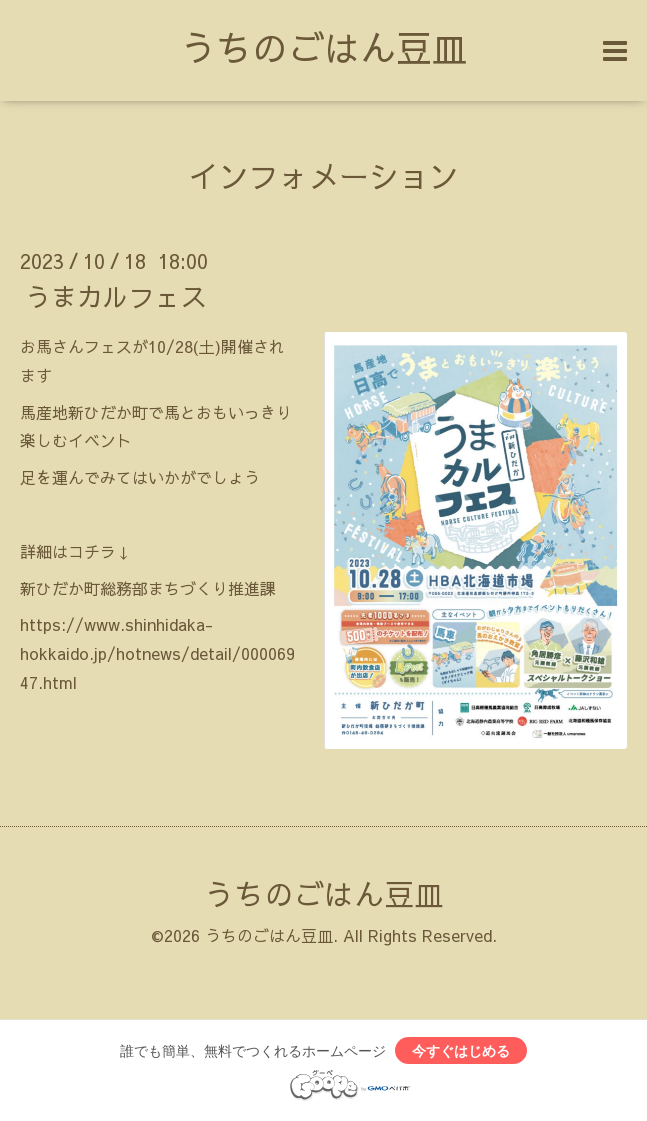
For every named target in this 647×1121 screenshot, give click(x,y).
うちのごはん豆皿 (324, 47)
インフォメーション (324, 175)
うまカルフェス (116, 296)
